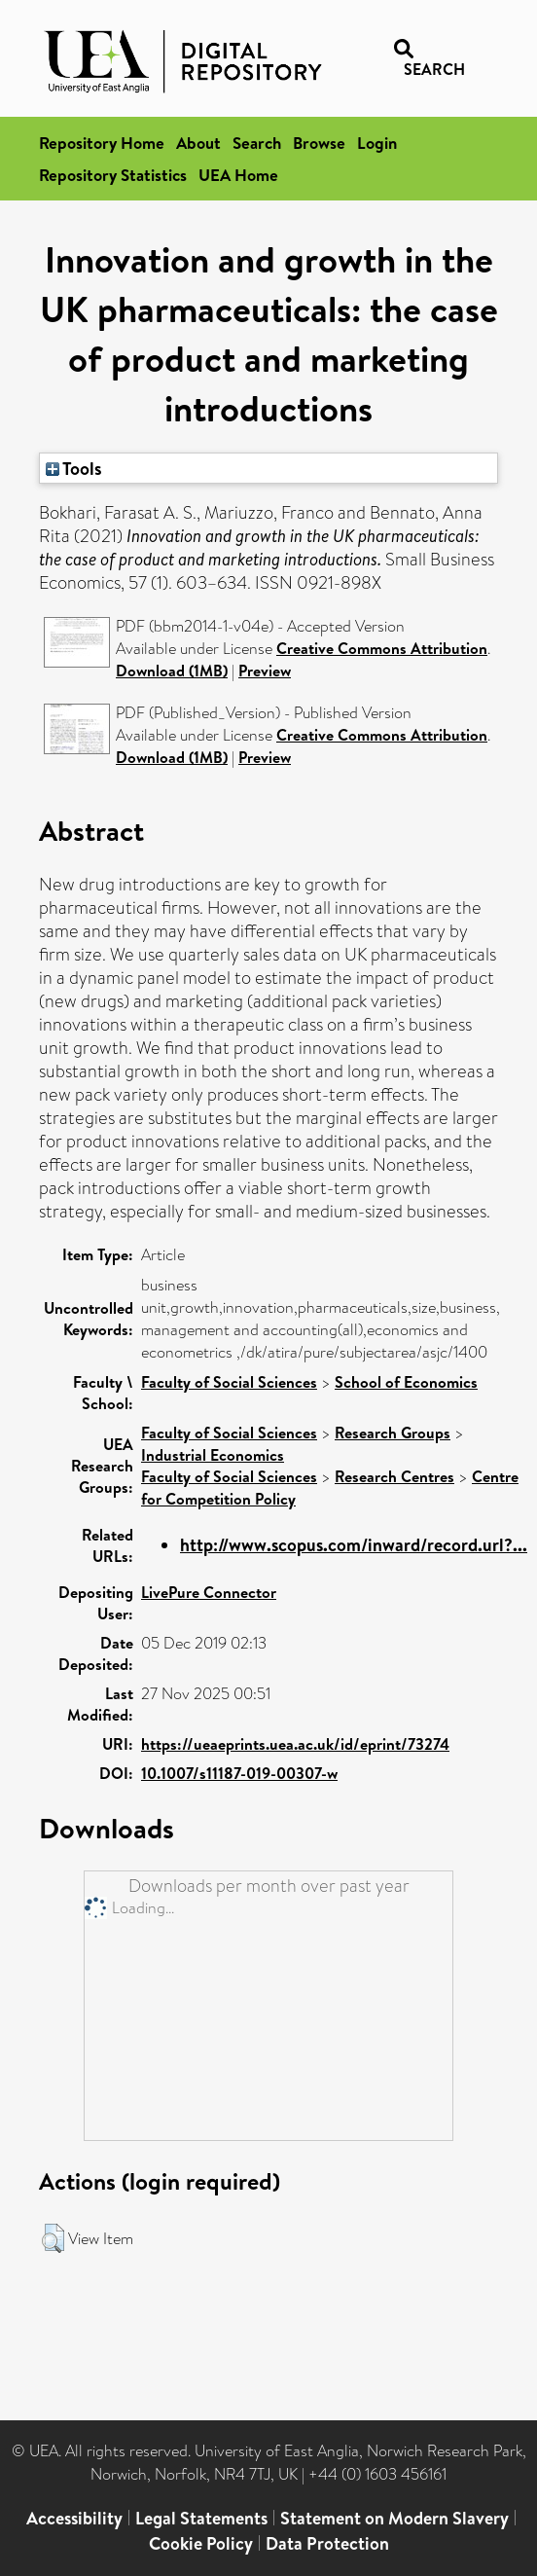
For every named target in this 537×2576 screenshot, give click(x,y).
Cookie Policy (201, 2543)
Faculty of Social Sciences (229, 1382)
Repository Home (101, 142)
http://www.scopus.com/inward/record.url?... (353, 1545)
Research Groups (392, 1432)
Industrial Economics (212, 1455)
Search (257, 142)
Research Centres (394, 1476)
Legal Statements (201, 2518)
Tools (74, 468)
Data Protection (327, 2543)
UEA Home (238, 174)
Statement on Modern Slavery (394, 2518)
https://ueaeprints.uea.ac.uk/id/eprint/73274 (295, 1744)
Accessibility (74, 2518)
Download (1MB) (172, 670)
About (198, 142)
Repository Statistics (113, 174)
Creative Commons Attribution (381, 648)
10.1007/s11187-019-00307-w (239, 1773)
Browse (319, 142)
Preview (264, 670)
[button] (53, 2238)
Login (377, 142)
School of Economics (406, 1382)
